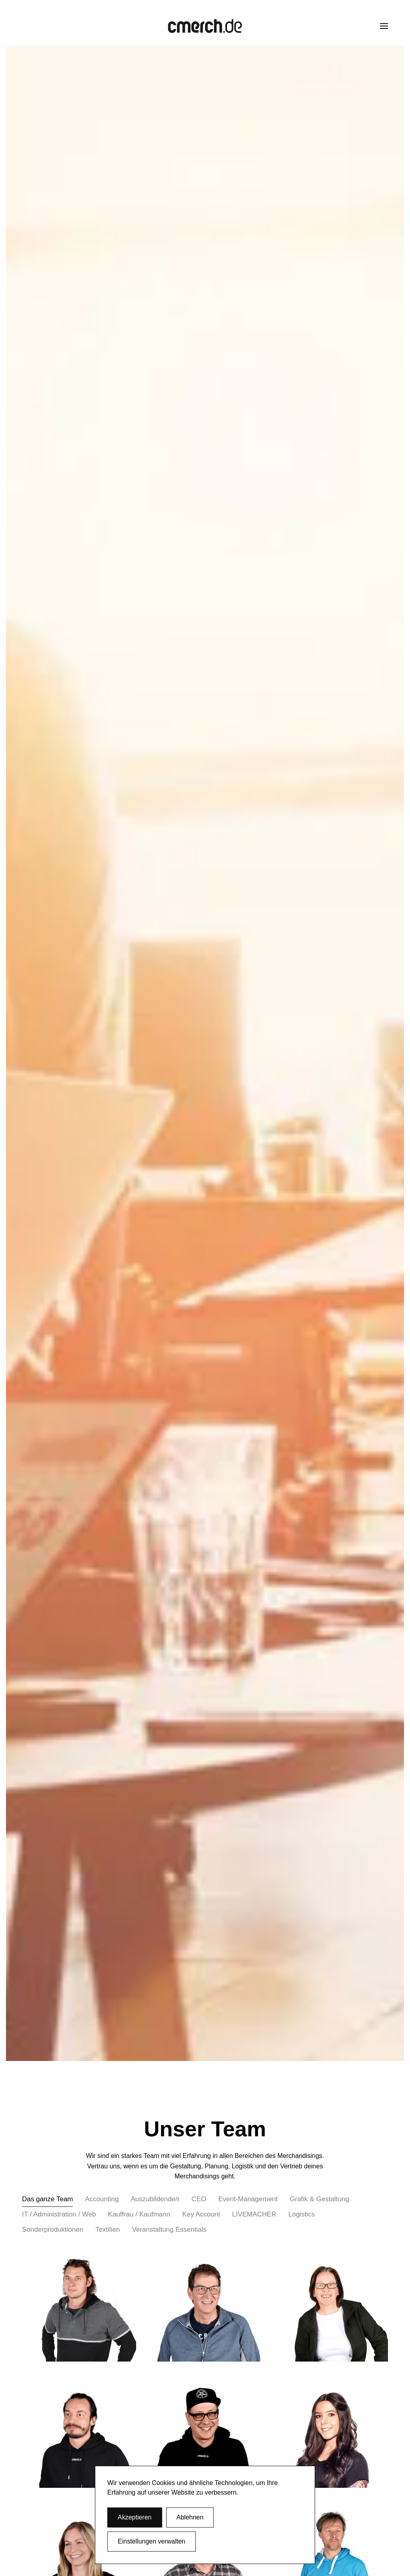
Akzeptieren (135, 2517)
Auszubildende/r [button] (155, 2199)
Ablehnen (190, 2517)
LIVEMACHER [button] (254, 2214)
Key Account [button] (201, 2214)
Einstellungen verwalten (151, 2541)
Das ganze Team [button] (47, 2199)
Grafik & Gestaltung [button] (319, 2199)
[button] (384, 26)
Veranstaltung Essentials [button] (169, 2229)
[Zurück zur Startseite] (205, 26)
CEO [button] (198, 2199)
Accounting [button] (102, 2199)
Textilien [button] (107, 2229)
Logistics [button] (301, 2214)
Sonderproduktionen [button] (52, 2229)
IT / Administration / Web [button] (59, 2214)
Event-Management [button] (247, 2199)
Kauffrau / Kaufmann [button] (139, 2214)
